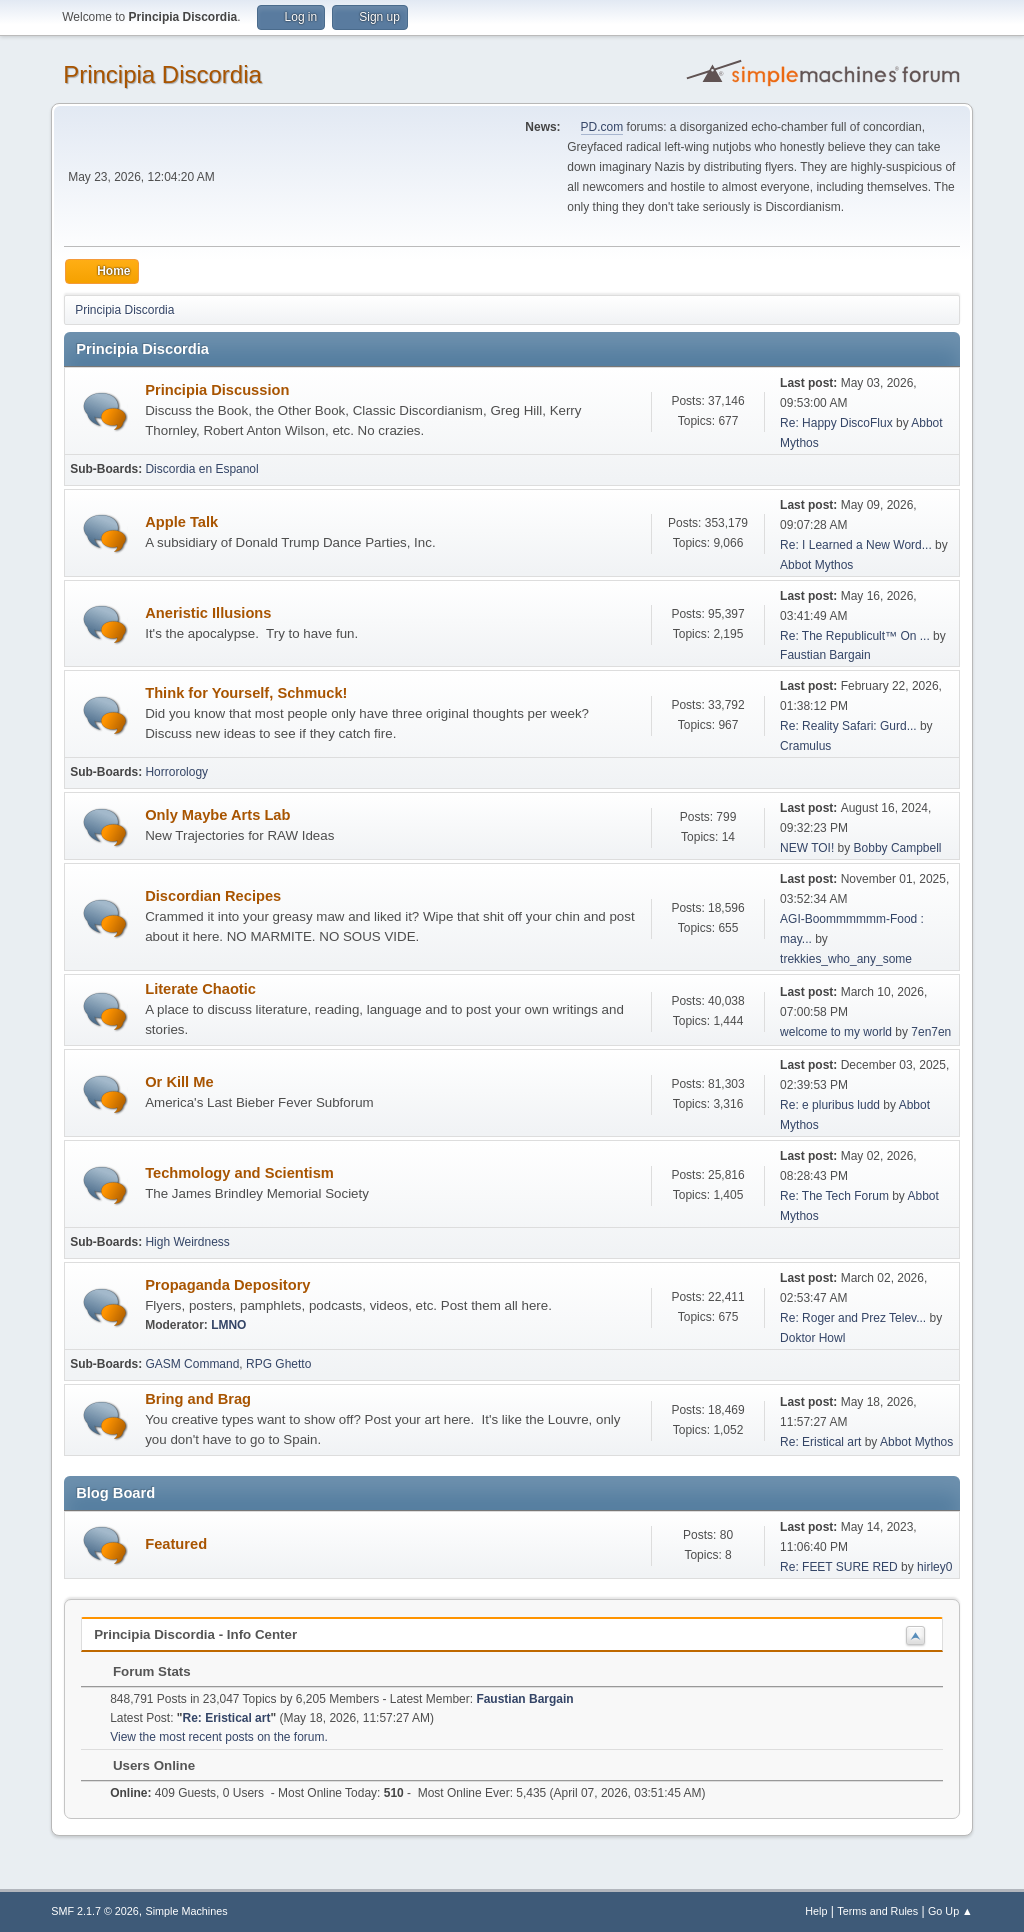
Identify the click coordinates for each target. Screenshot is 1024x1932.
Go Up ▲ (950, 1911)
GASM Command (192, 1364)
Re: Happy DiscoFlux (836, 423)
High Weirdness (187, 1242)
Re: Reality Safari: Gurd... (848, 726)
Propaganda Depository (227, 1285)
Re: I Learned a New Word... (856, 545)
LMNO (228, 1325)
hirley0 (934, 1567)
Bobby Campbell (898, 848)
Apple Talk (181, 522)
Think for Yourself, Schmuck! (246, 693)
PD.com (602, 127)
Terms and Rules (877, 1911)
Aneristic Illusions (208, 613)
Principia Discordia (162, 74)
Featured (176, 1544)
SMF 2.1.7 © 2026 (95, 1911)
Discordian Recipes (213, 896)
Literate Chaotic (200, 989)
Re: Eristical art (820, 1442)
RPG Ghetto (278, 1364)
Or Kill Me (179, 1082)
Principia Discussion (217, 390)
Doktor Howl (812, 1338)
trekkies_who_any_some (846, 959)
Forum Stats (141, 1671)
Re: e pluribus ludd (830, 1105)
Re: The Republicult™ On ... (855, 636)
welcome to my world (836, 1032)
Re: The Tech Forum (834, 1196)
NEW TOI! (807, 848)
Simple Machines (187, 1911)
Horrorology (176, 772)
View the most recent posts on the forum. (219, 1737)
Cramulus (805, 746)
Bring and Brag (198, 1399)
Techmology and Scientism (239, 1173)
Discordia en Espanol (201, 469)
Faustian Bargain (825, 655)
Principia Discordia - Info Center (195, 1634)
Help (816, 1911)
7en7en (931, 1032)
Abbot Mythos (816, 565)
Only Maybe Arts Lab (217, 815)
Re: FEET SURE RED (839, 1567)
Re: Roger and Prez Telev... (853, 1318)
